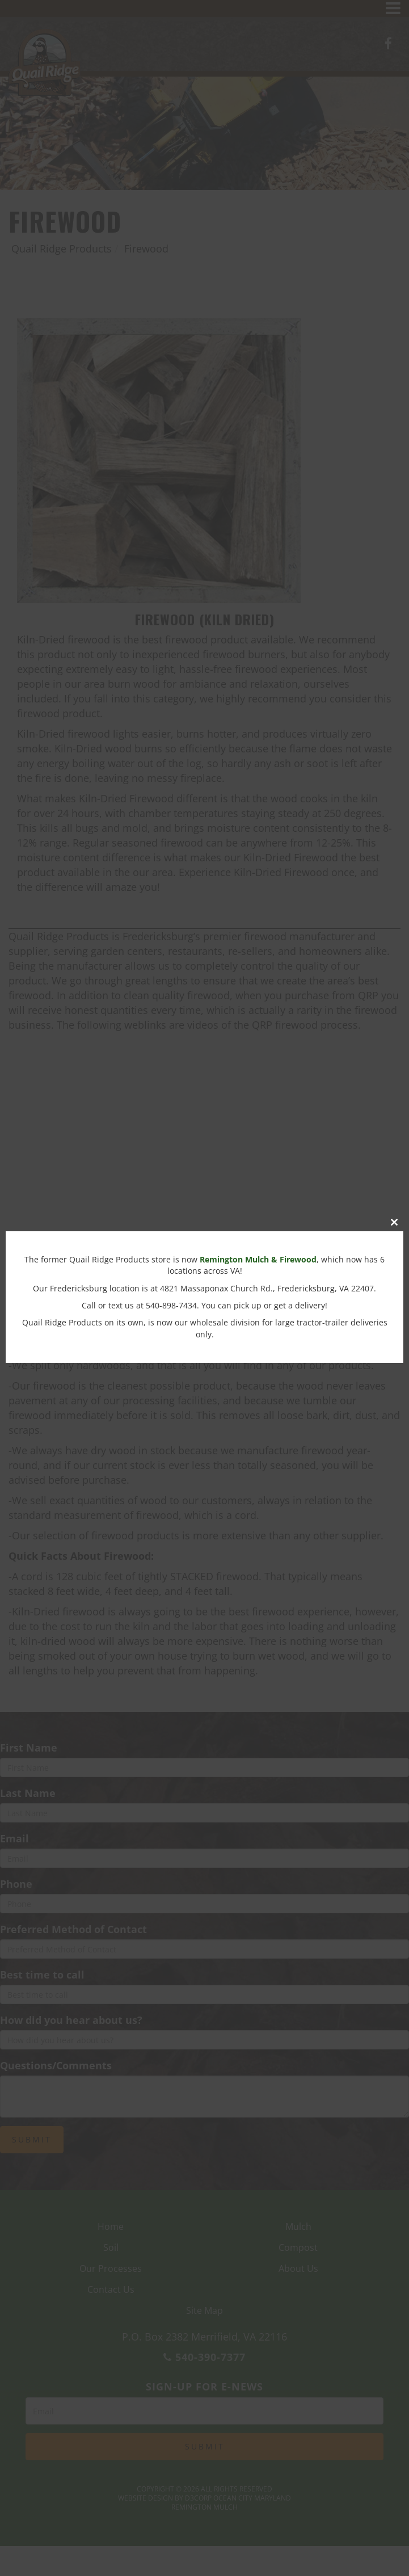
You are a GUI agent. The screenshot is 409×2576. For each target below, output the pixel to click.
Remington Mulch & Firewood (258, 1259)
